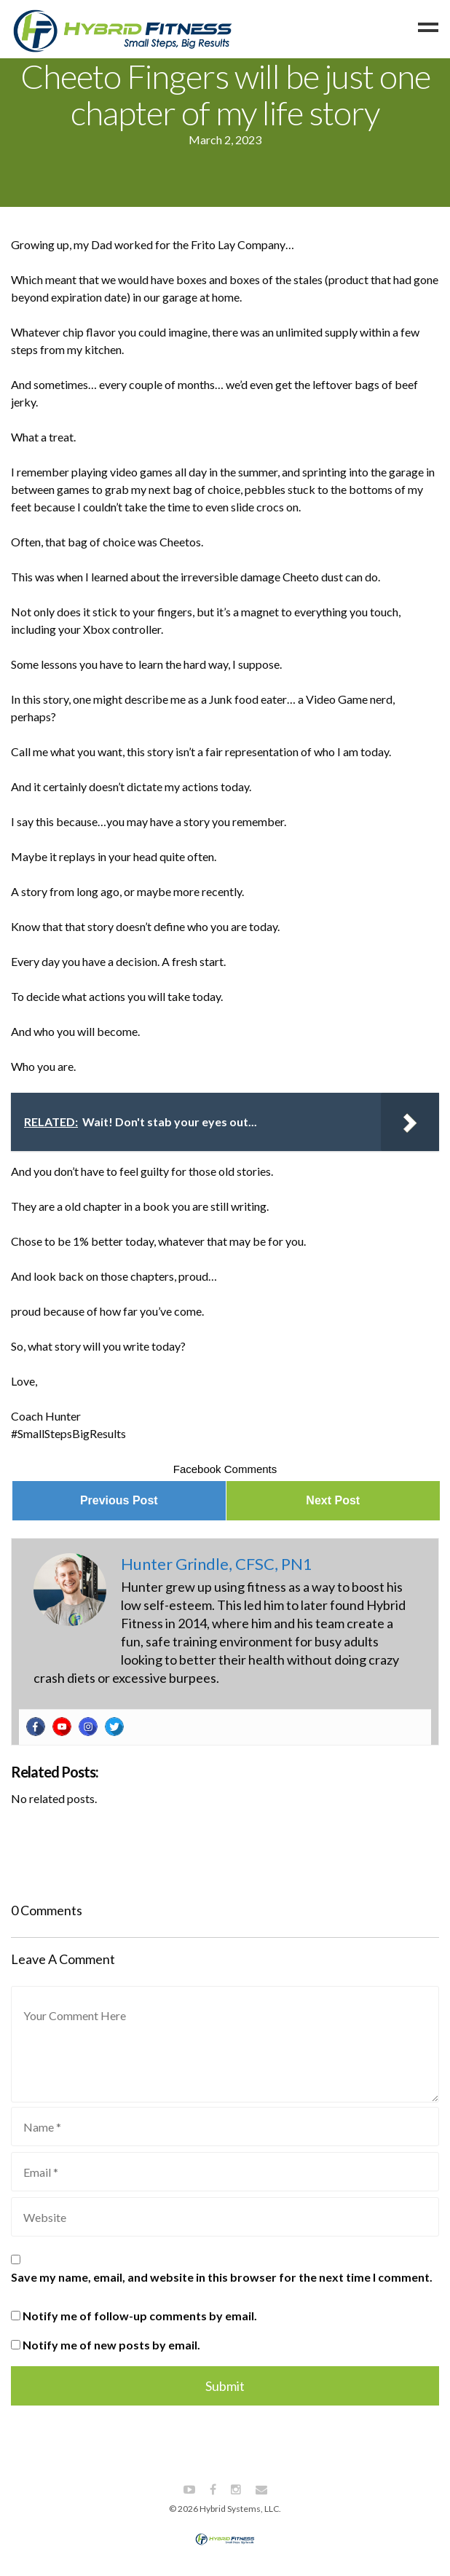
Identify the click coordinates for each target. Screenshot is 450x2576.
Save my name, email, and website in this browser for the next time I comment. (222, 2277)
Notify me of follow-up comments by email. (140, 2315)
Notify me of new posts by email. (111, 2345)
